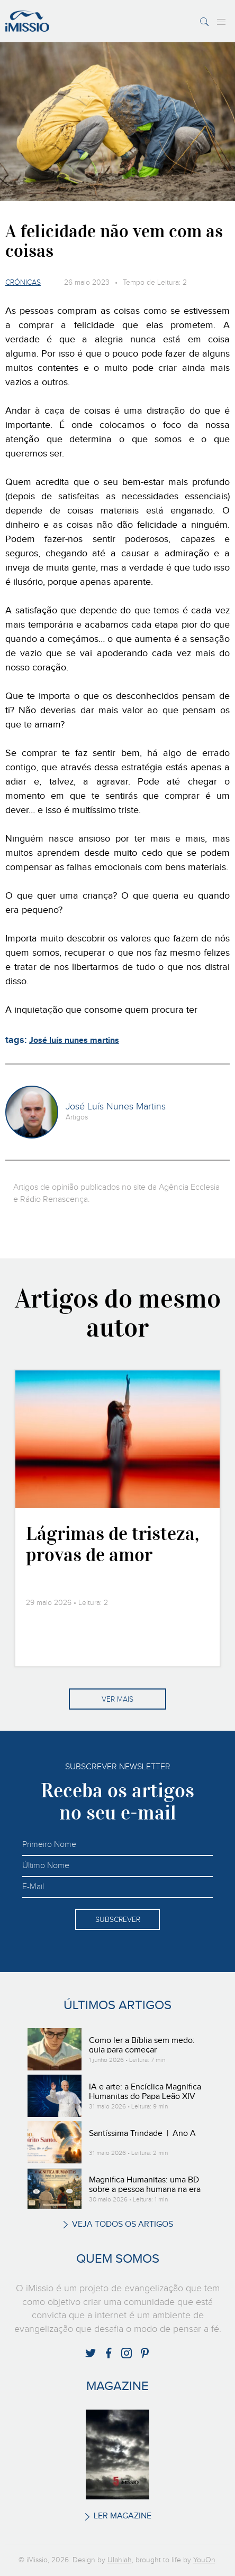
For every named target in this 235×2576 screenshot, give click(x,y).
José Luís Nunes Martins (116, 1107)
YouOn (204, 2560)
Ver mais (117, 1699)
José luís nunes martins (74, 1040)
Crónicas (23, 282)
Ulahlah (119, 2560)
